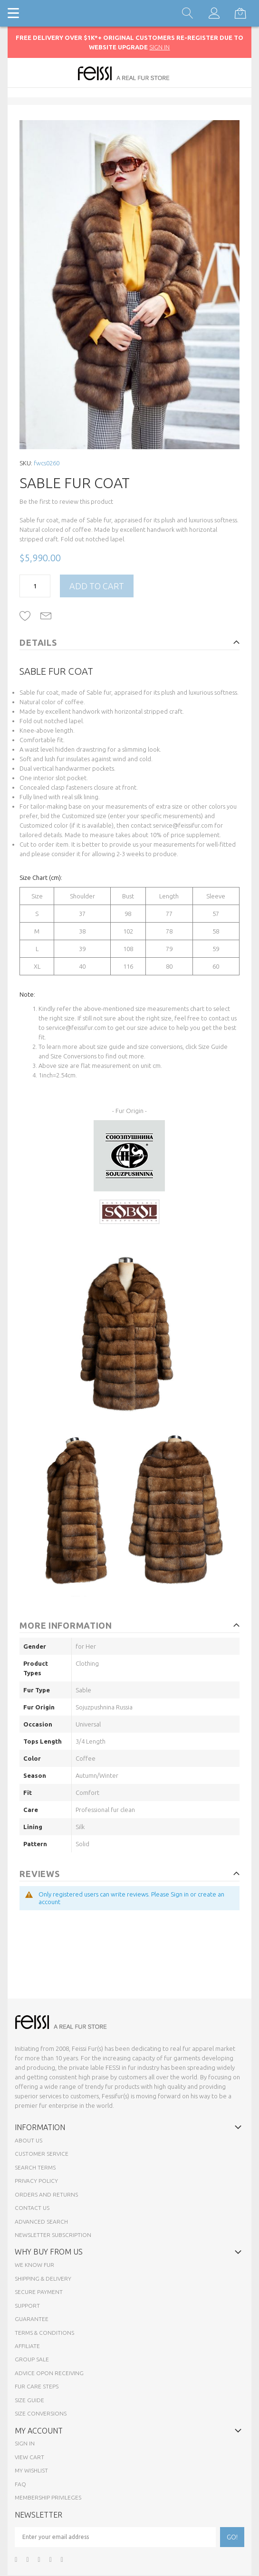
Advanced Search (41, 2221)
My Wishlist (31, 2470)
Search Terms (35, 2167)
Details (38, 642)
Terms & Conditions (44, 2333)
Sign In (25, 2443)
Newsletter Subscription (53, 2235)
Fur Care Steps (36, 2386)
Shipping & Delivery (43, 2278)
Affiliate (27, 2346)
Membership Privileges (48, 2497)
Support (27, 2305)
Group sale (32, 2359)
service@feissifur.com (183, 825)
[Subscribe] (232, 2537)
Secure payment (39, 2292)
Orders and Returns (46, 2194)
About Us (28, 2140)
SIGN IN (159, 47)
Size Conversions (74, 1056)
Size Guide (213, 1046)
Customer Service (41, 2154)
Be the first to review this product (66, 501)
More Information (65, 1625)
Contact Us (32, 2208)
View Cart (29, 2457)
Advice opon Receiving (49, 2373)
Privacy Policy (36, 2181)
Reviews (39, 1873)
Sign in (180, 1894)
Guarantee (31, 2319)
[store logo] (129, 73)
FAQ (20, 2484)
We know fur (34, 2265)
